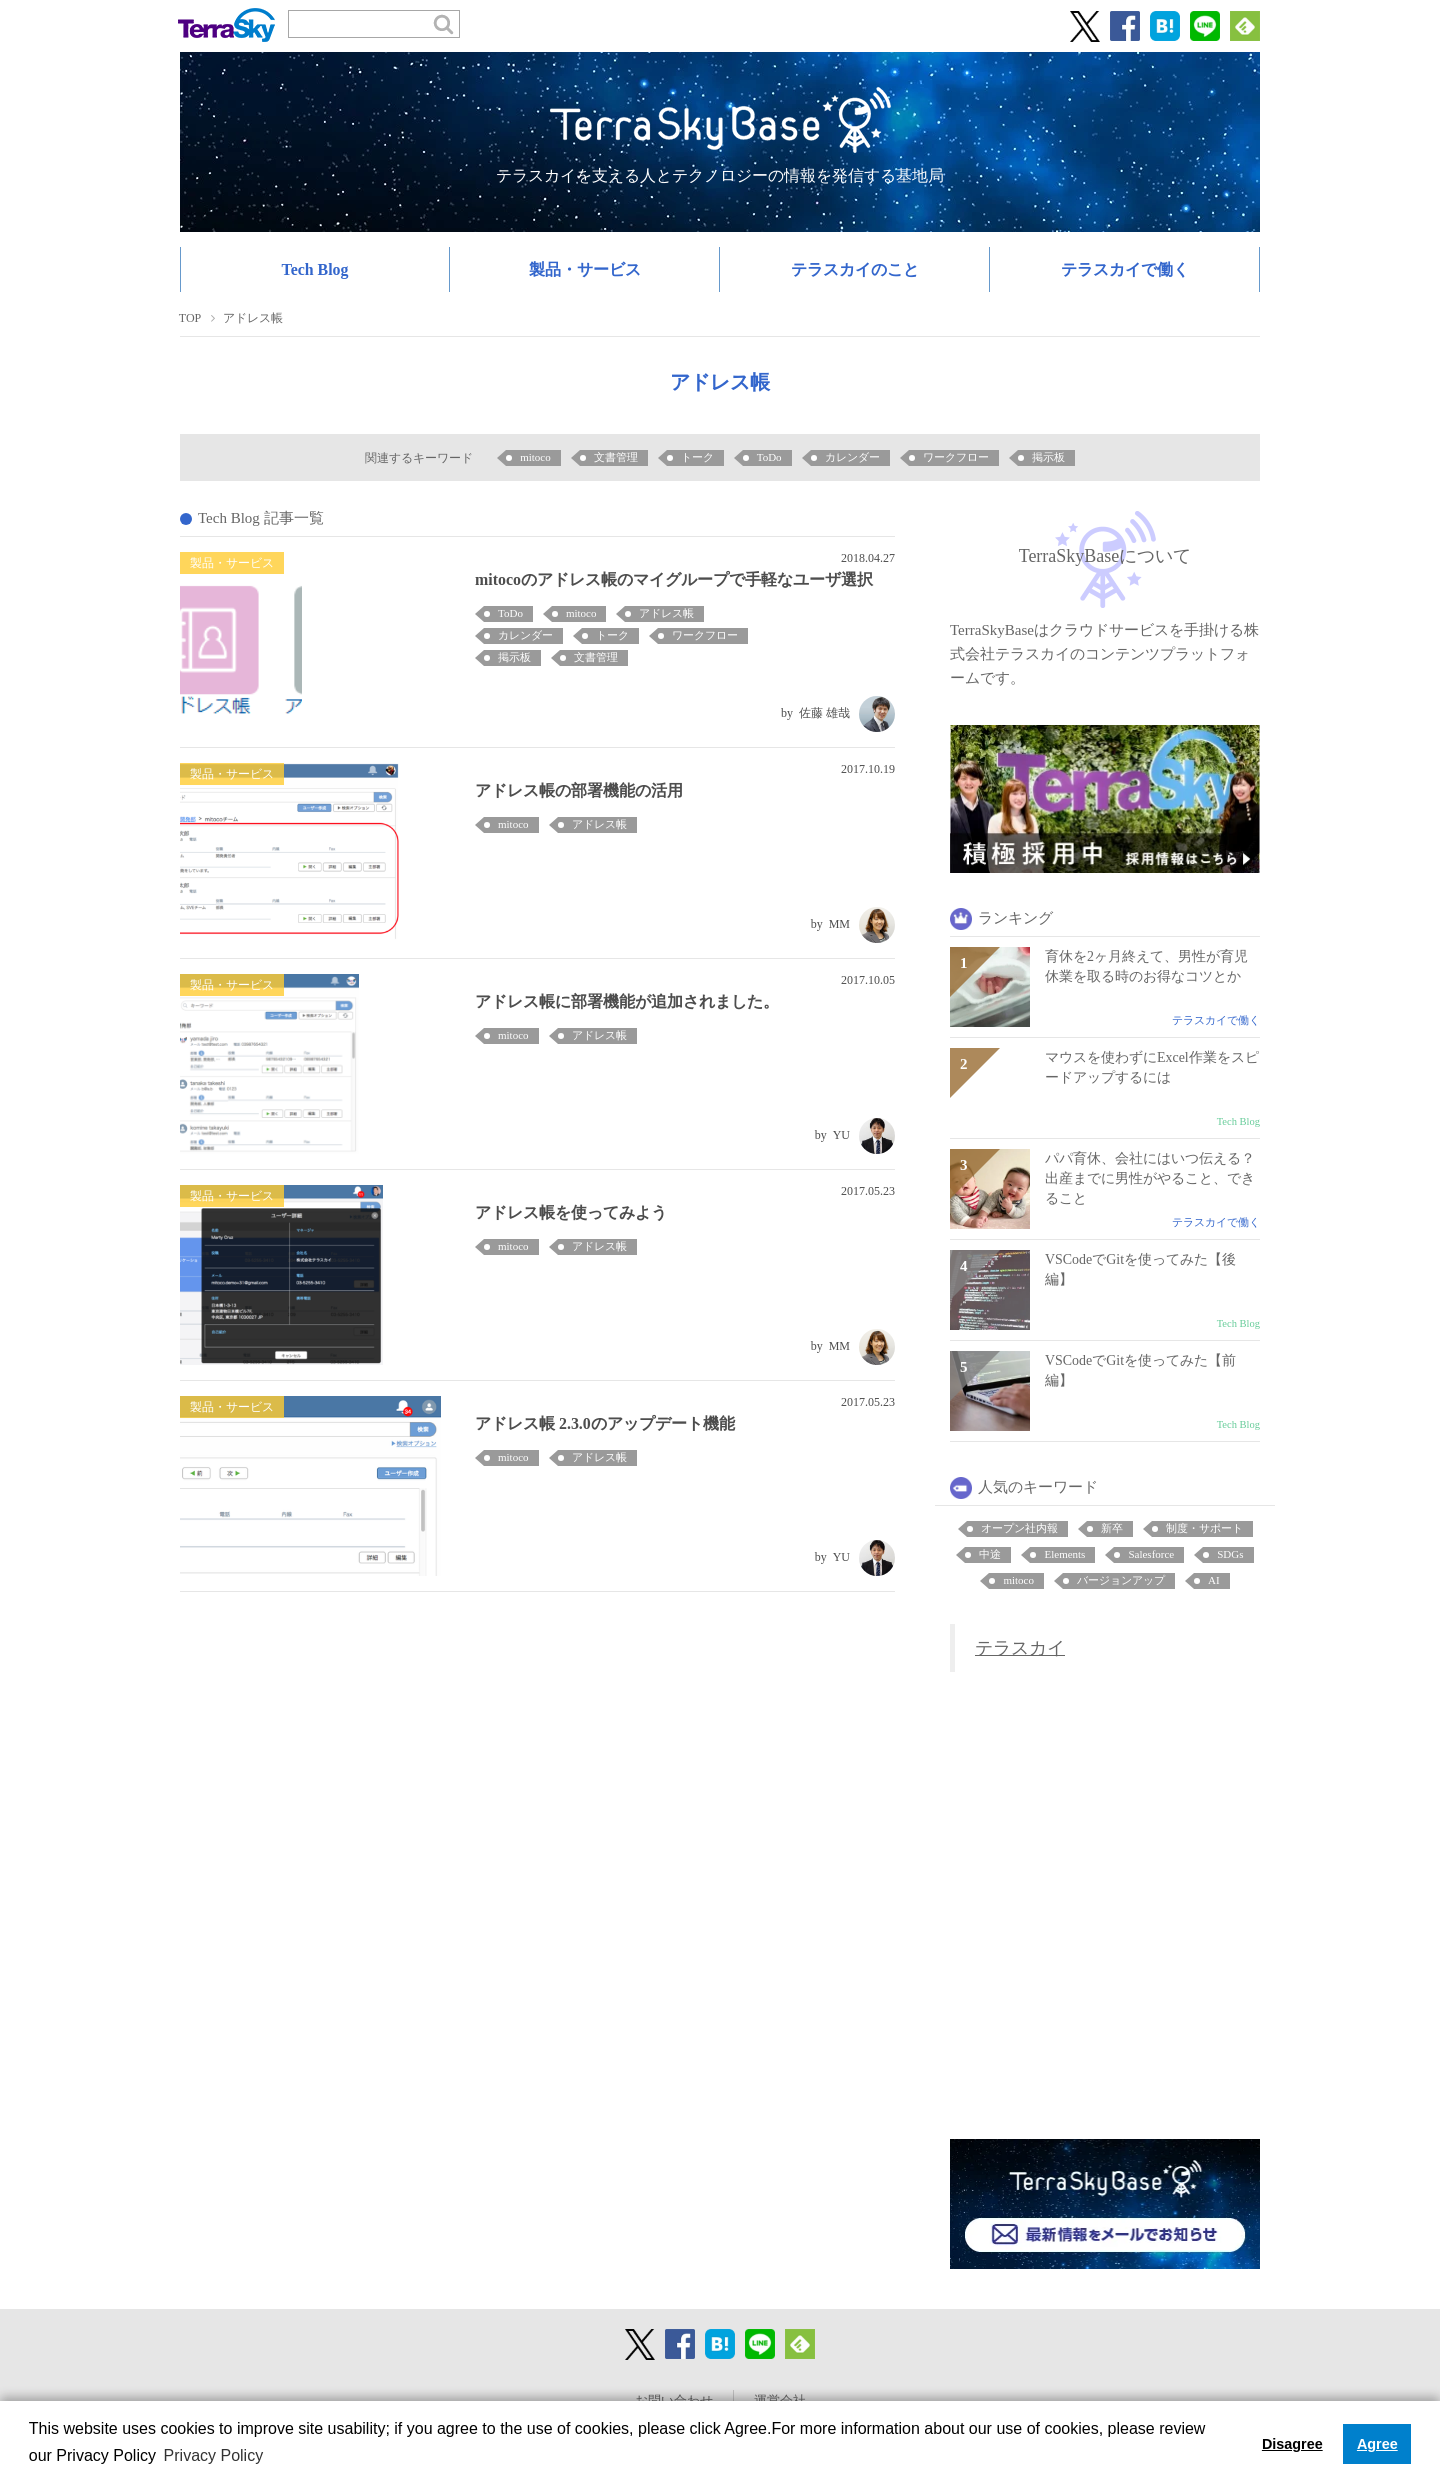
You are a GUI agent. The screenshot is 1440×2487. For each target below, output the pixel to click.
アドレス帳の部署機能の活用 (579, 790)
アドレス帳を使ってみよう (571, 1212)
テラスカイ (1020, 1648)
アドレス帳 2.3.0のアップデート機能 (605, 1423)
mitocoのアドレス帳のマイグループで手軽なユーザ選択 (674, 579)
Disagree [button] (1292, 2444)
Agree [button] (1377, 2444)
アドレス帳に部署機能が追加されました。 (627, 1001)
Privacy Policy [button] (214, 2455)
